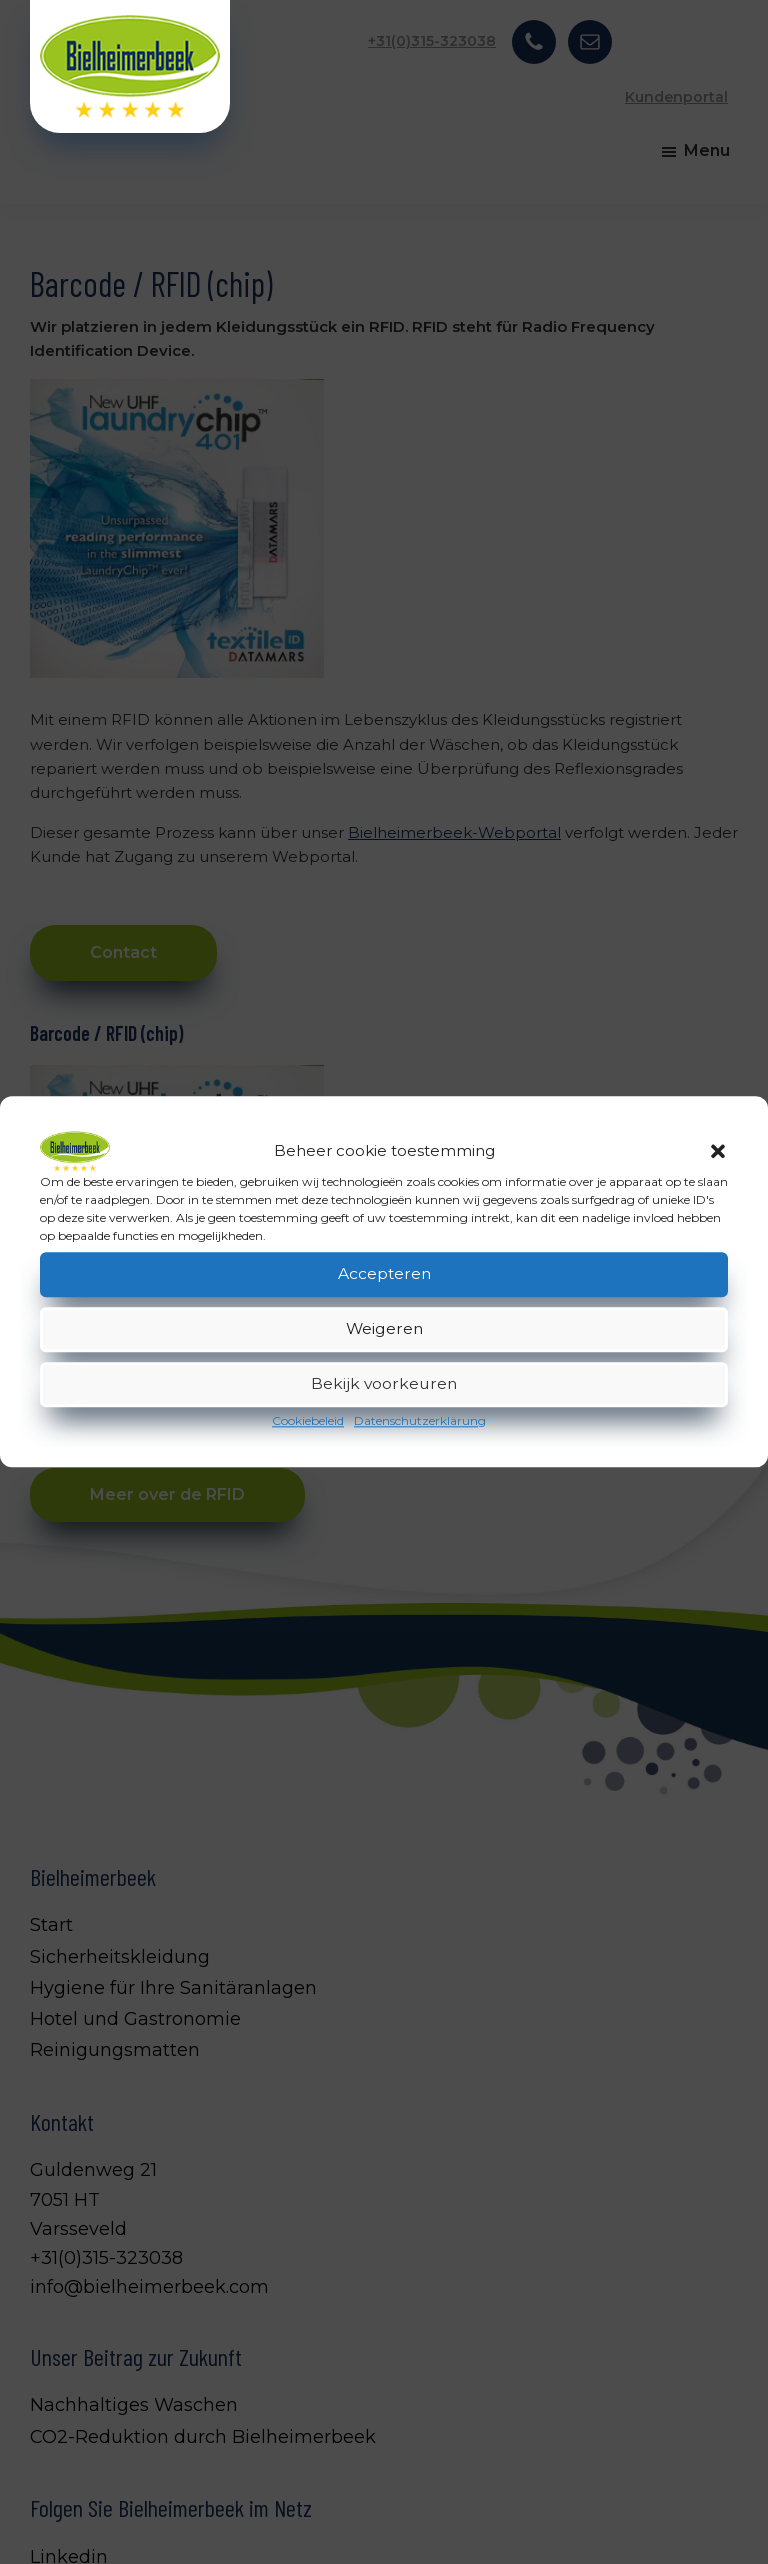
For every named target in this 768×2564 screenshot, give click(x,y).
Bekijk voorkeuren (384, 1384)
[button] (718, 1151)
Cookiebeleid (308, 1420)
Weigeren (384, 1329)
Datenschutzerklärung (420, 1420)
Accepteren (384, 1274)
